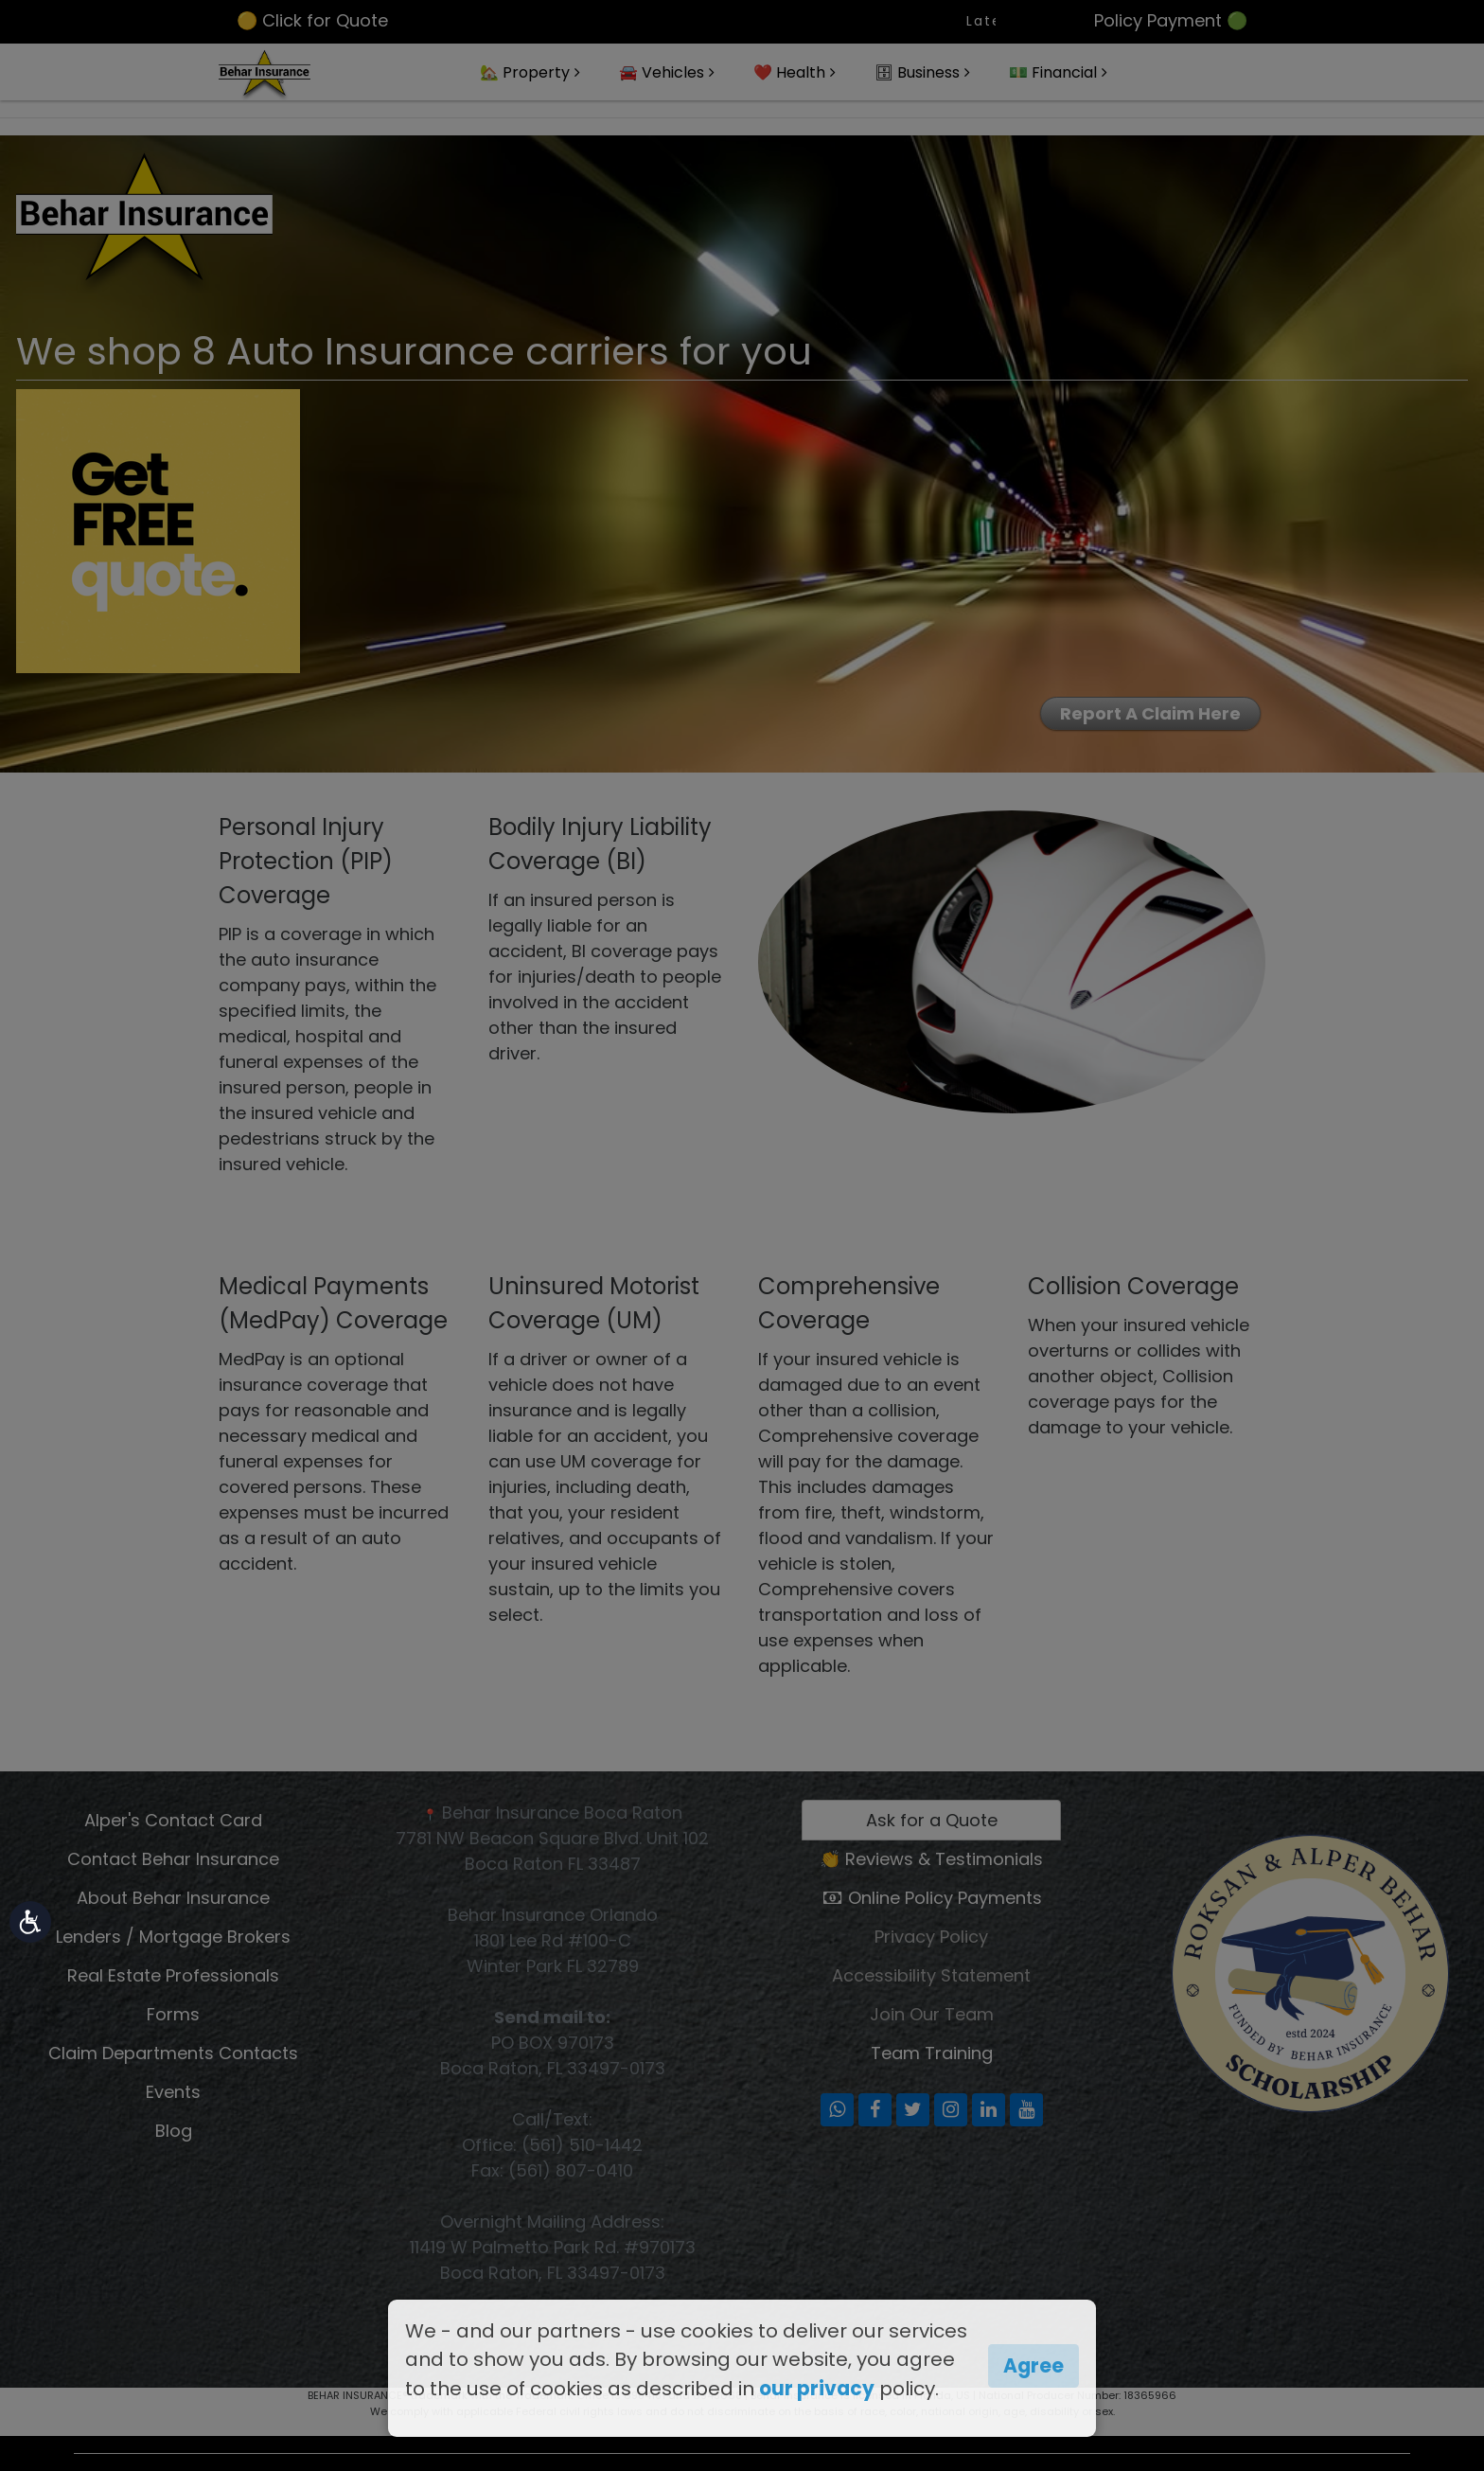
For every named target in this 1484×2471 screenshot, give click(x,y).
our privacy (816, 2388)
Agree (1033, 2366)
